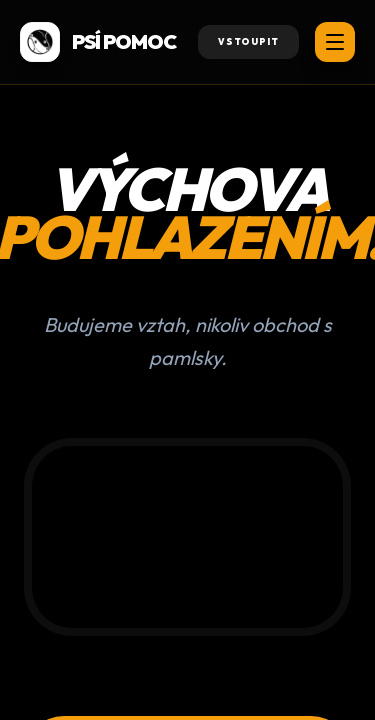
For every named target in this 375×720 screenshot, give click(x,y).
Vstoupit (248, 41)
